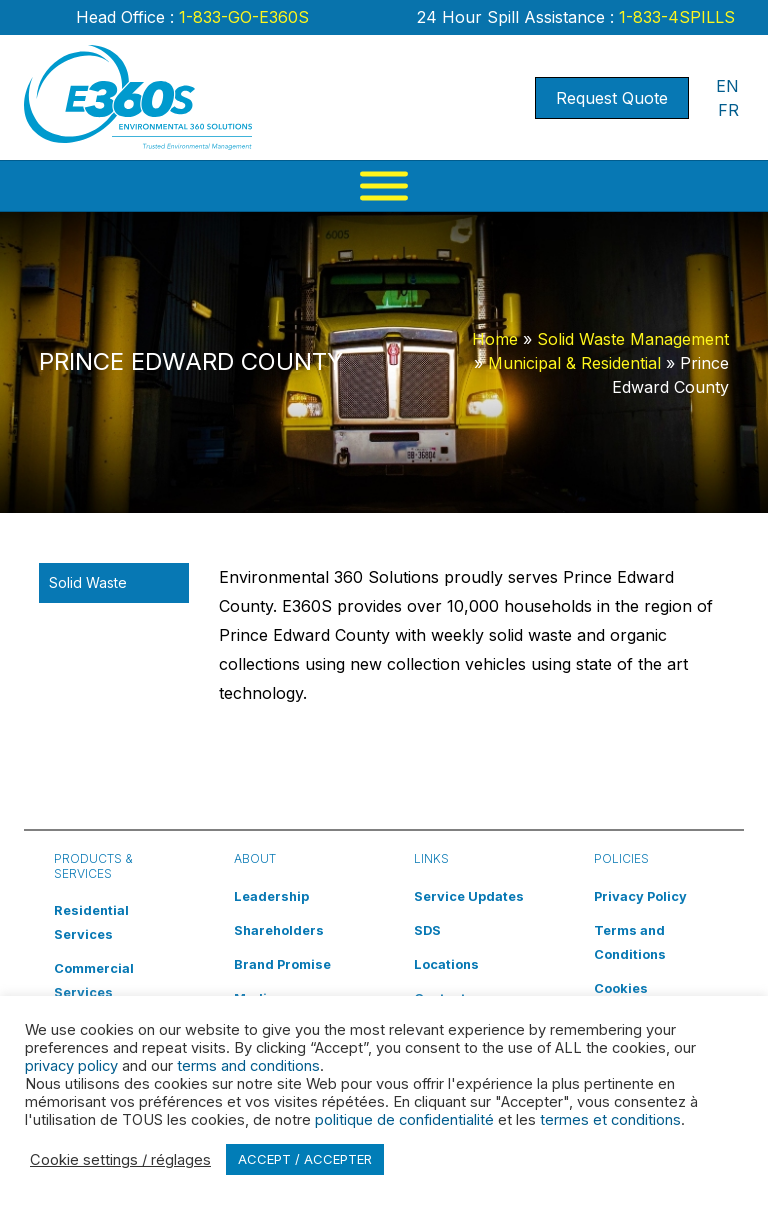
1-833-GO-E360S (241, 17)
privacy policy (71, 1066)
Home (495, 339)
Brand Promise (282, 964)
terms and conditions (248, 1066)
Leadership (271, 896)
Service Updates (469, 896)
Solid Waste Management (633, 339)
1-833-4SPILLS (674, 17)
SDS (427, 930)
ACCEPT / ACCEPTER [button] (305, 1159)
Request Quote (612, 98)
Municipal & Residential (574, 363)
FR (728, 110)
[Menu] (384, 186)
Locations (446, 964)
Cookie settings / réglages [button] (120, 1160)
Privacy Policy (640, 896)
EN (727, 86)
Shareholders (279, 930)
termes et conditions (610, 1120)
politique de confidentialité (404, 1120)
